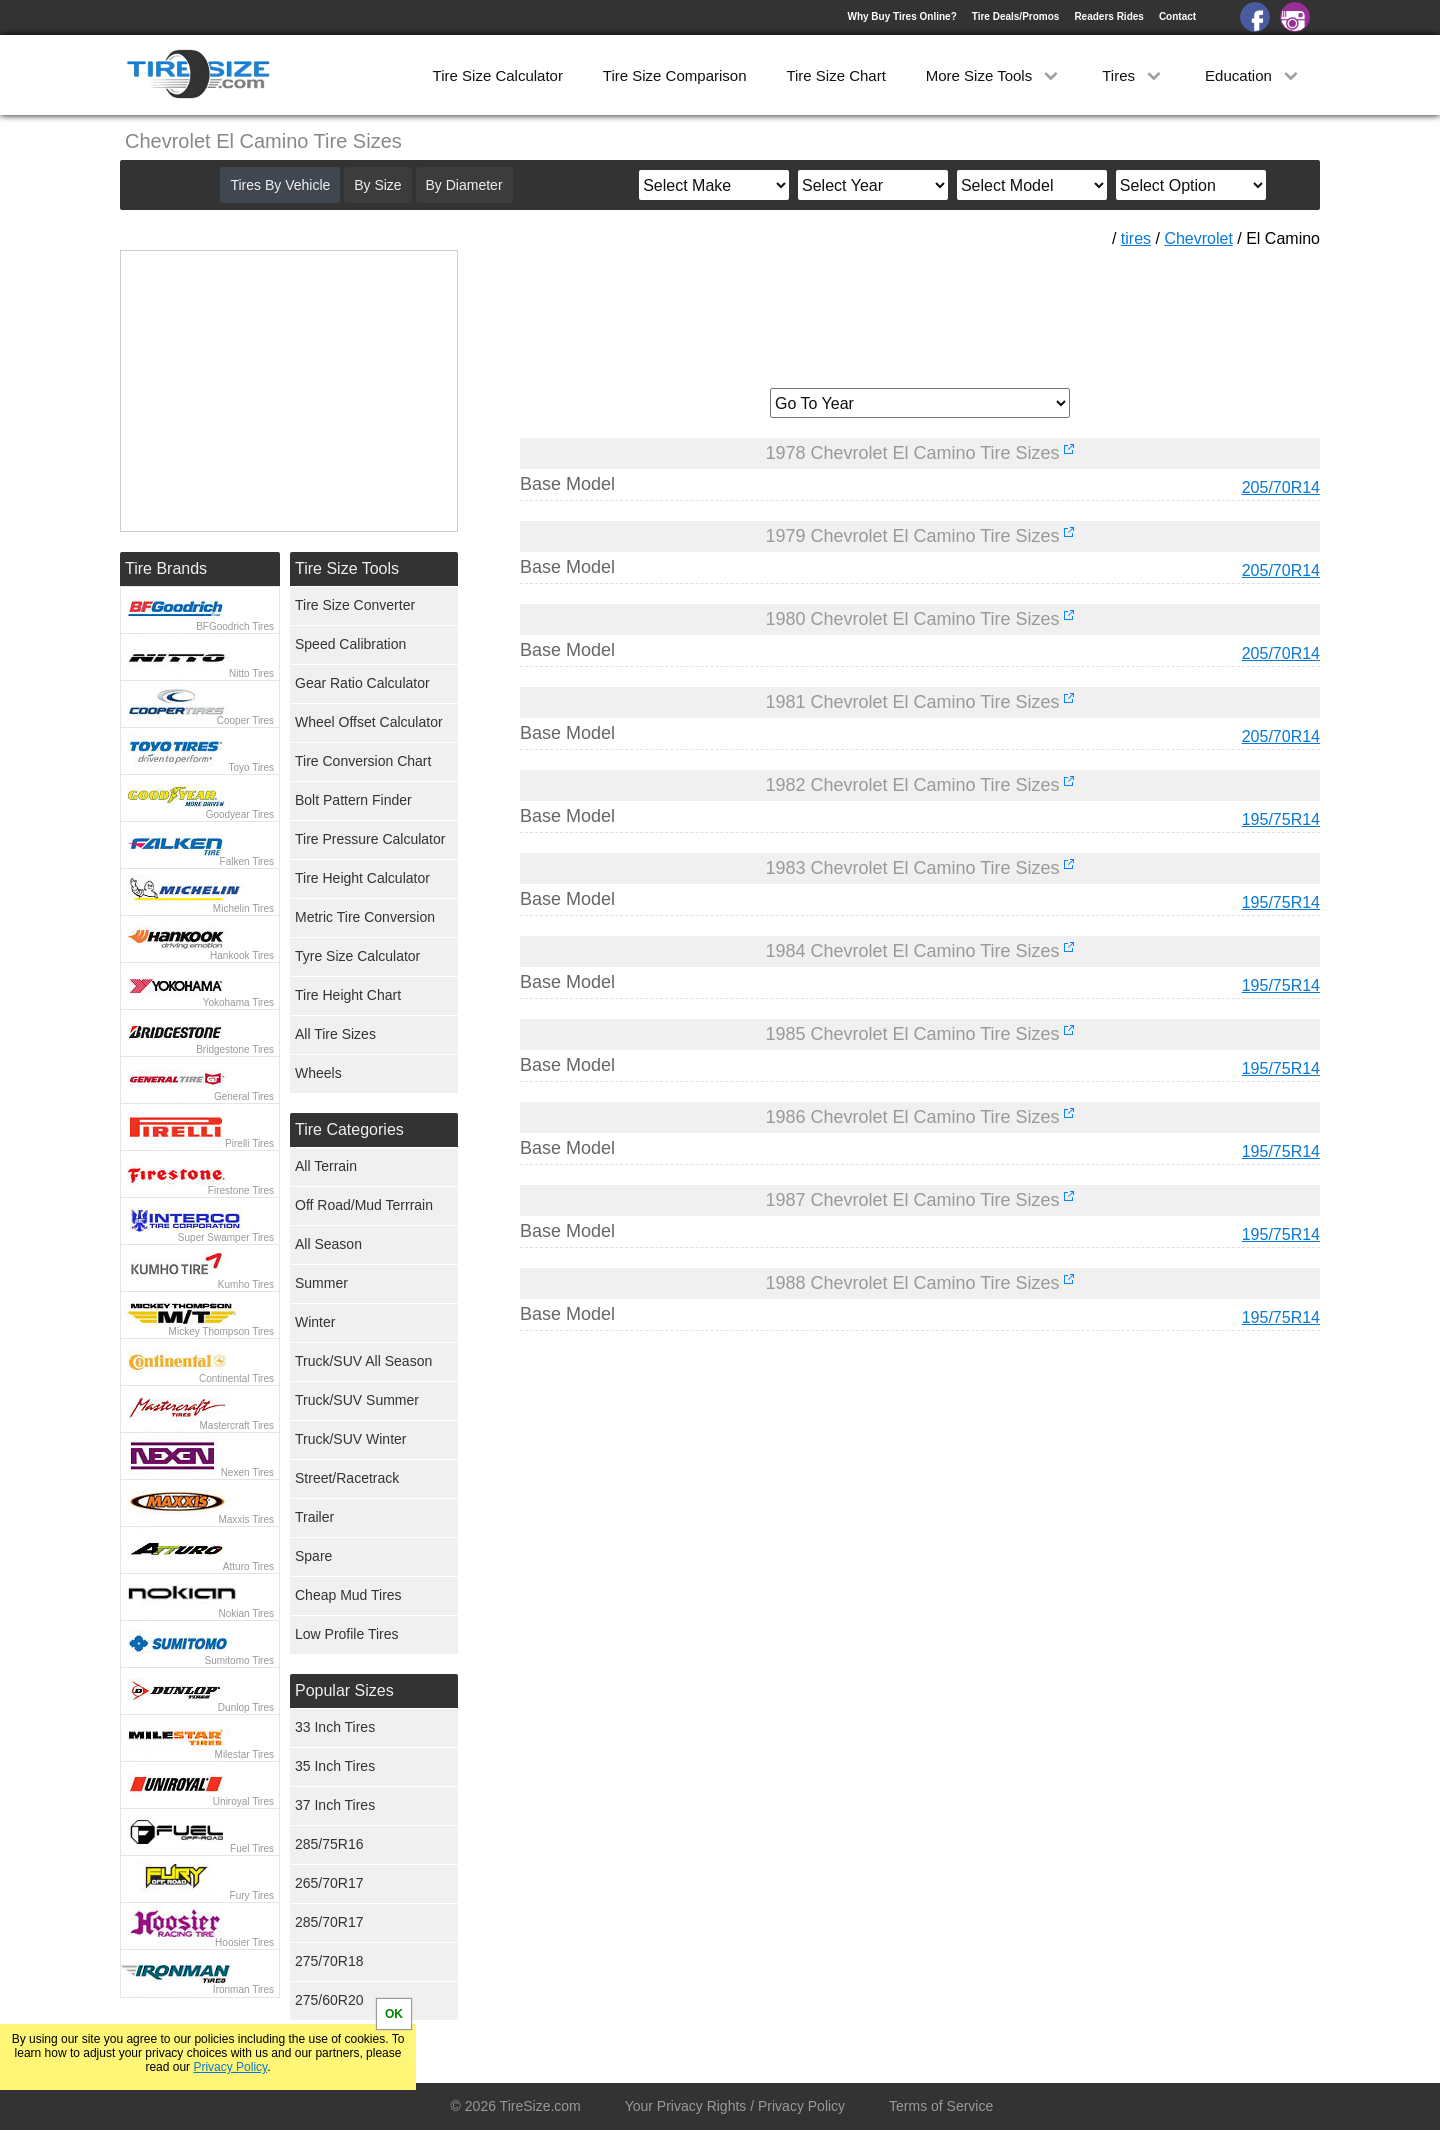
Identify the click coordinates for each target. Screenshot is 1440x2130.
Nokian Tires (246, 1613)
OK (394, 2014)
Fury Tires (252, 1895)
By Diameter (464, 185)
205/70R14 (1281, 487)
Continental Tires (236, 1378)
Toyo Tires (251, 767)
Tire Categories (349, 1129)
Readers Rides (1108, 16)
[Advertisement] (920, 311)
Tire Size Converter (355, 605)
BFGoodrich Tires (235, 626)
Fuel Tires (252, 1848)
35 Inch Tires (335, 1766)
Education (1253, 75)
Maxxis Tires (246, 1519)
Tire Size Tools (347, 568)
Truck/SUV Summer (357, 1400)
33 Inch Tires (335, 1727)
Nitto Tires (251, 673)
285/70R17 (329, 1922)
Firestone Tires (241, 1190)
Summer (321, 1283)
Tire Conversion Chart (363, 761)
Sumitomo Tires (239, 1660)
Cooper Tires (245, 720)
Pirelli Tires (249, 1143)
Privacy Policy (230, 2067)
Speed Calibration (350, 644)
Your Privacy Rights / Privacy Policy (735, 2106)
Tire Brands (166, 568)
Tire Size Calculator (498, 75)
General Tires (244, 1096)
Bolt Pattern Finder (353, 800)
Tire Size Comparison (675, 75)
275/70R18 (329, 1961)
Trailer (314, 1517)
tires (1136, 238)
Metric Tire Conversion (365, 917)
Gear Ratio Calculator (362, 683)
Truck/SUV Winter (351, 1439)
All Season (328, 1244)
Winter (315, 1322)
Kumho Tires (246, 1284)
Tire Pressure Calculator (370, 839)
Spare (313, 1556)
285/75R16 (329, 1844)
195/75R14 (1281, 819)
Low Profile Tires (346, 1634)
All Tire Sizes (335, 1034)
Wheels (318, 1073)
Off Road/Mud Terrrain (364, 1205)
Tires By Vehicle (280, 185)
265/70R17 (329, 1883)
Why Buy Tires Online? (901, 16)
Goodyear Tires (240, 814)
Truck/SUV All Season (363, 1361)
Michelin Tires (243, 908)
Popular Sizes (344, 1690)
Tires (1133, 75)
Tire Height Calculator (362, 878)
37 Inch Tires (335, 1805)
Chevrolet (1198, 238)
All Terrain (326, 1166)
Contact (1177, 16)
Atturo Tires (248, 1566)
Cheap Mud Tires (348, 1595)
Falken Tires (247, 861)
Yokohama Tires (238, 1002)
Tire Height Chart (348, 995)
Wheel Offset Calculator (369, 722)
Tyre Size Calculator (357, 956)
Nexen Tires (247, 1472)
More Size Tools (994, 75)
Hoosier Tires (244, 1942)
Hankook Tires (242, 955)
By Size (377, 185)
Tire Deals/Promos (1016, 16)
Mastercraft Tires (237, 1425)
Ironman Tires (243, 1989)
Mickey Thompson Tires (221, 1331)
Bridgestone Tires (235, 1049)
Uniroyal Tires (243, 1801)
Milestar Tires (244, 1754)
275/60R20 (329, 2000)
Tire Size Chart (835, 75)
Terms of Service (941, 2106)
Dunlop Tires (246, 1707)
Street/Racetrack (347, 1478)
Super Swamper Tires (226, 1237)
